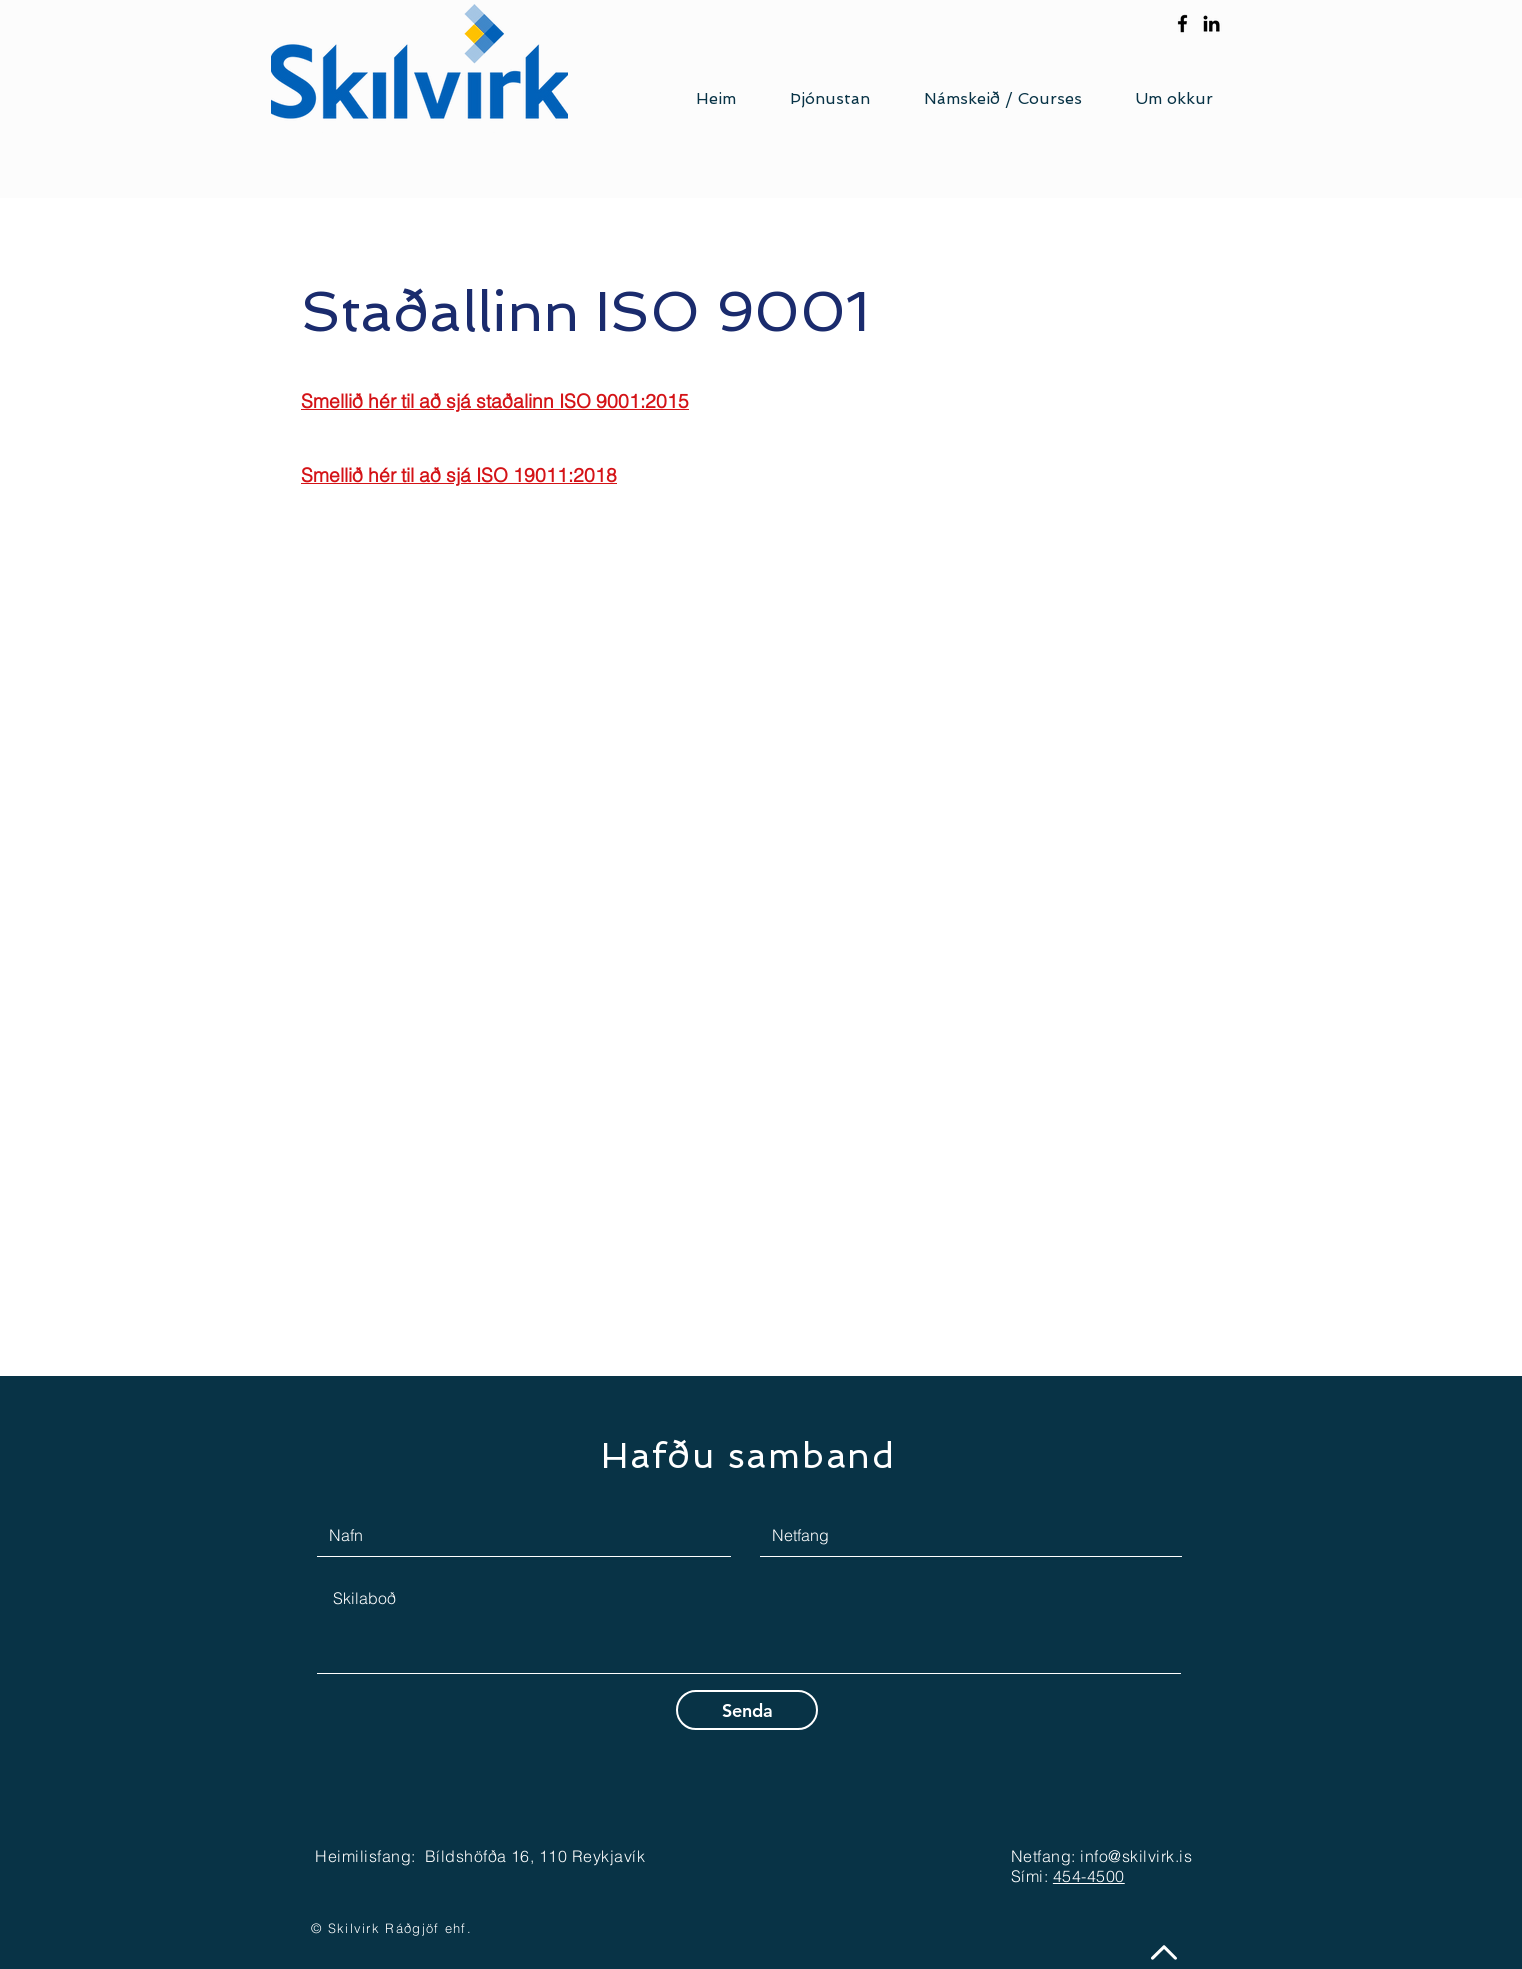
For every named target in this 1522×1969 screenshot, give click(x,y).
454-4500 (1089, 1876)
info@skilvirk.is (1136, 1856)
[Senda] (747, 1710)
